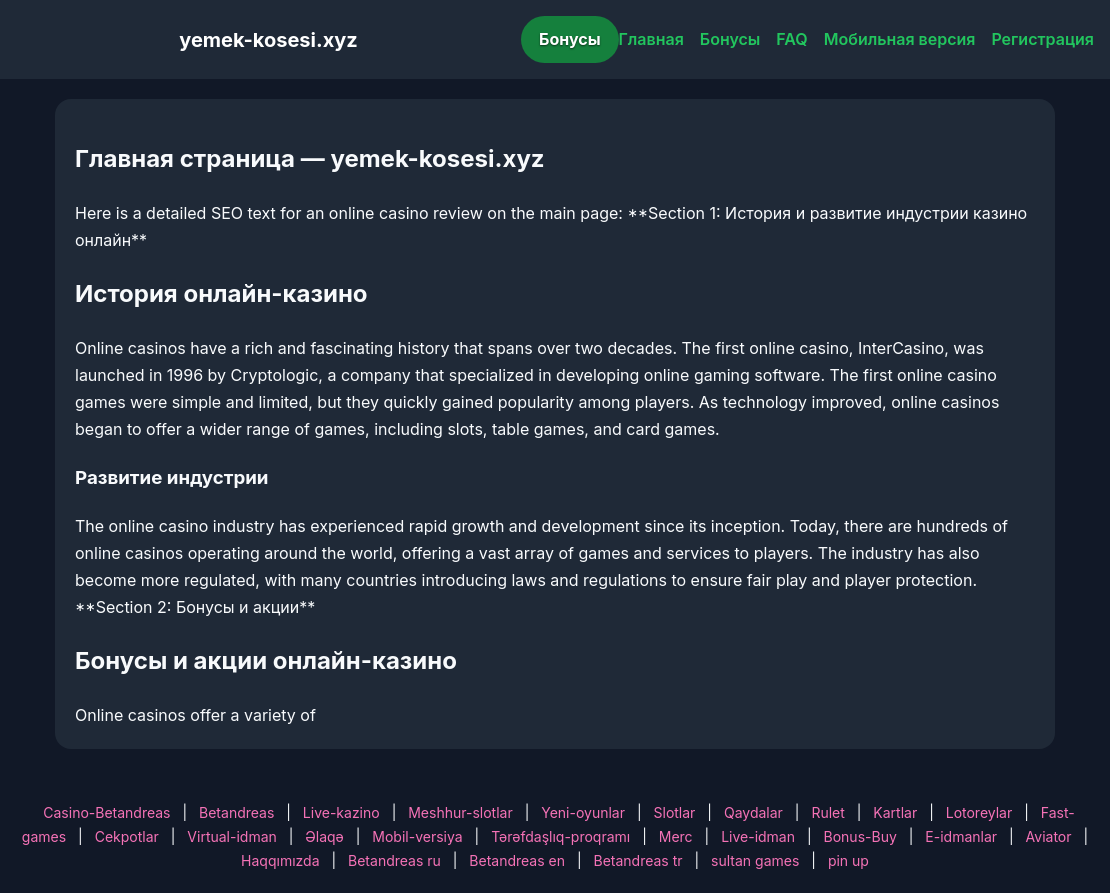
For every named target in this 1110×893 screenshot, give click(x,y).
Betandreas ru (394, 860)
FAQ (791, 39)
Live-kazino (341, 812)
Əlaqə (324, 836)
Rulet (827, 812)
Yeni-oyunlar (583, 812)
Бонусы (570, 39)
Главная (651, 39)
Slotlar (675, 812)
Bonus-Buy (860, 836)
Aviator (1049, 836)
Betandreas (236, 812)
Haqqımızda (280, 860)
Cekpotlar (127, 836)
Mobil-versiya (417, 836)
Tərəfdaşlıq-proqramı (560, 836)
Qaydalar (753, 812)
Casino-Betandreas (106, 812)
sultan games (755, 860)
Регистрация (1042, 39)
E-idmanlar (961, 836)
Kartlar (895, 812)
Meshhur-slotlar (460, 812)
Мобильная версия (900, 39)
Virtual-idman (231, 836)
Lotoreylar (979, 812)
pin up (848, 860)
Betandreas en (517, 860)
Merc (676, 836)
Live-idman (758, 836)
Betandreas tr (638, 860)
